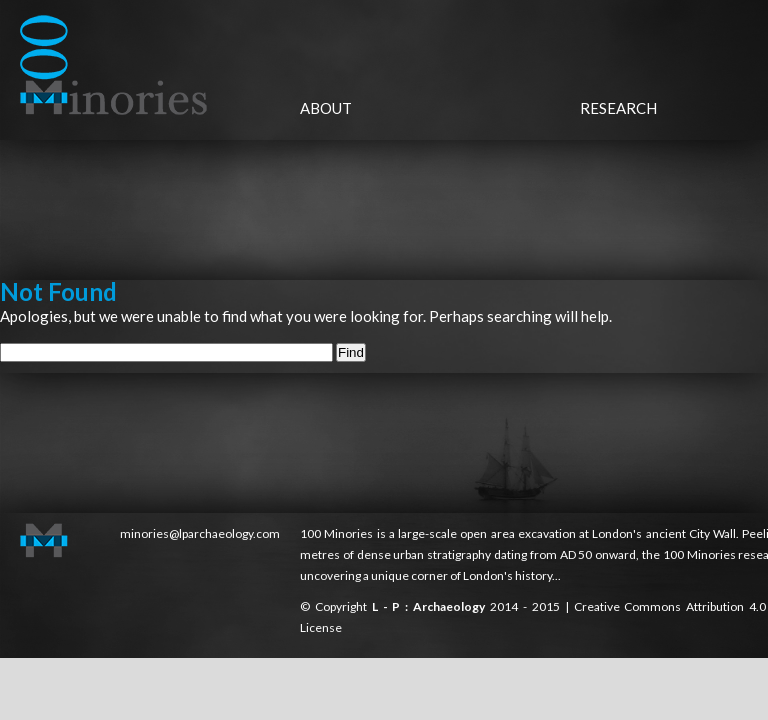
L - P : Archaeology (431, 606)
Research (618, 108)
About (326, 108)
